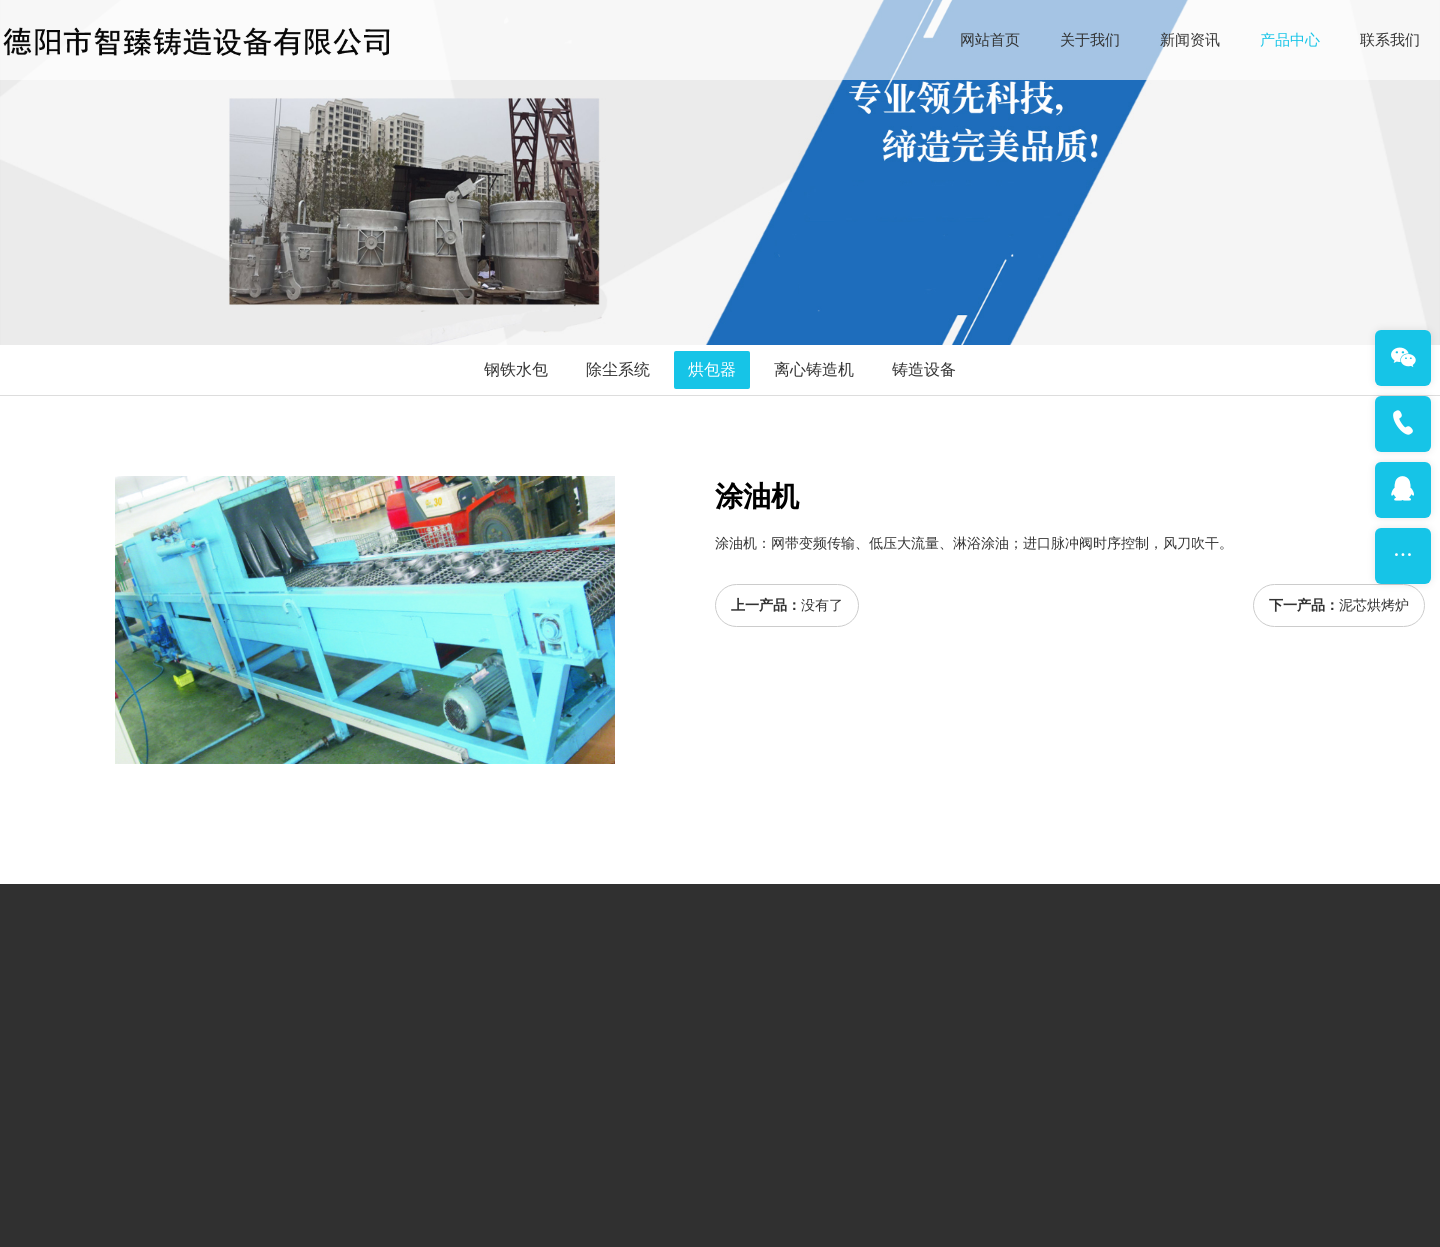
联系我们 (1390, 40)
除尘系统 (618, 369)
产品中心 (1290, 40)
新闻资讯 (1190, 40)
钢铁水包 (516, 369)
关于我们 (1090, 40)
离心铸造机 (814, 369)
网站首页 (990, 40)
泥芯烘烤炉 (1374, 605)
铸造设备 (924, 369)
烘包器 (712, 369)
